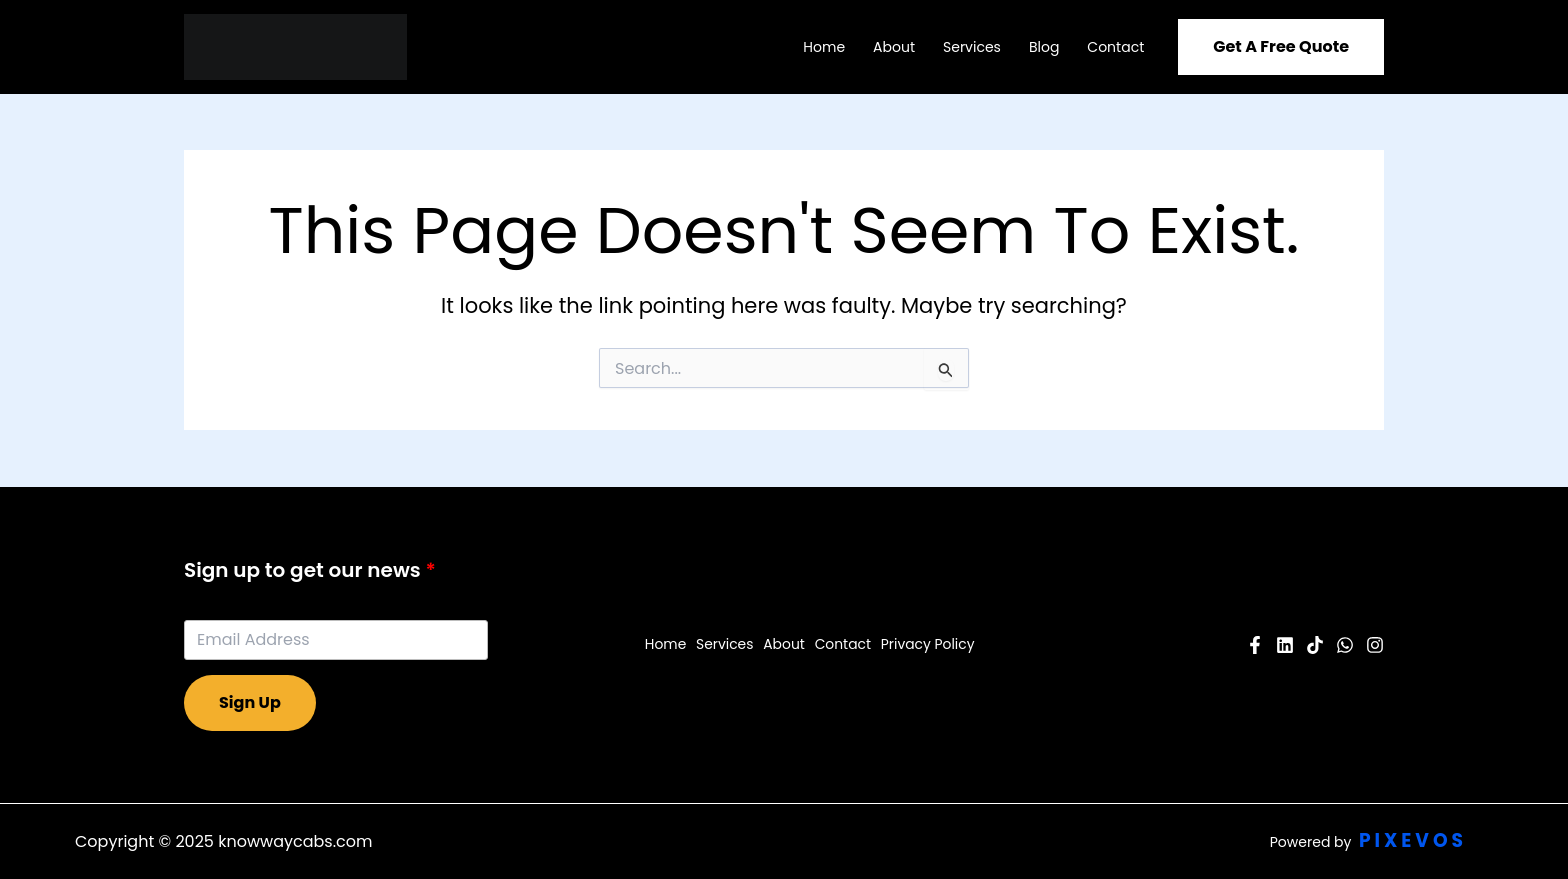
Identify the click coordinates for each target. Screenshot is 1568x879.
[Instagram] (1375, 645)
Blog (1044, 47)
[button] (1281, 47)
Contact (1115, 47)
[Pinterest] (1315, 645)
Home (824, 47)
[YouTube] (1285, 645)
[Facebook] (1255, 645)
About (894, 47)
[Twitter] (1345, 645)
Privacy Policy (926, 644)
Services (972, 47)
